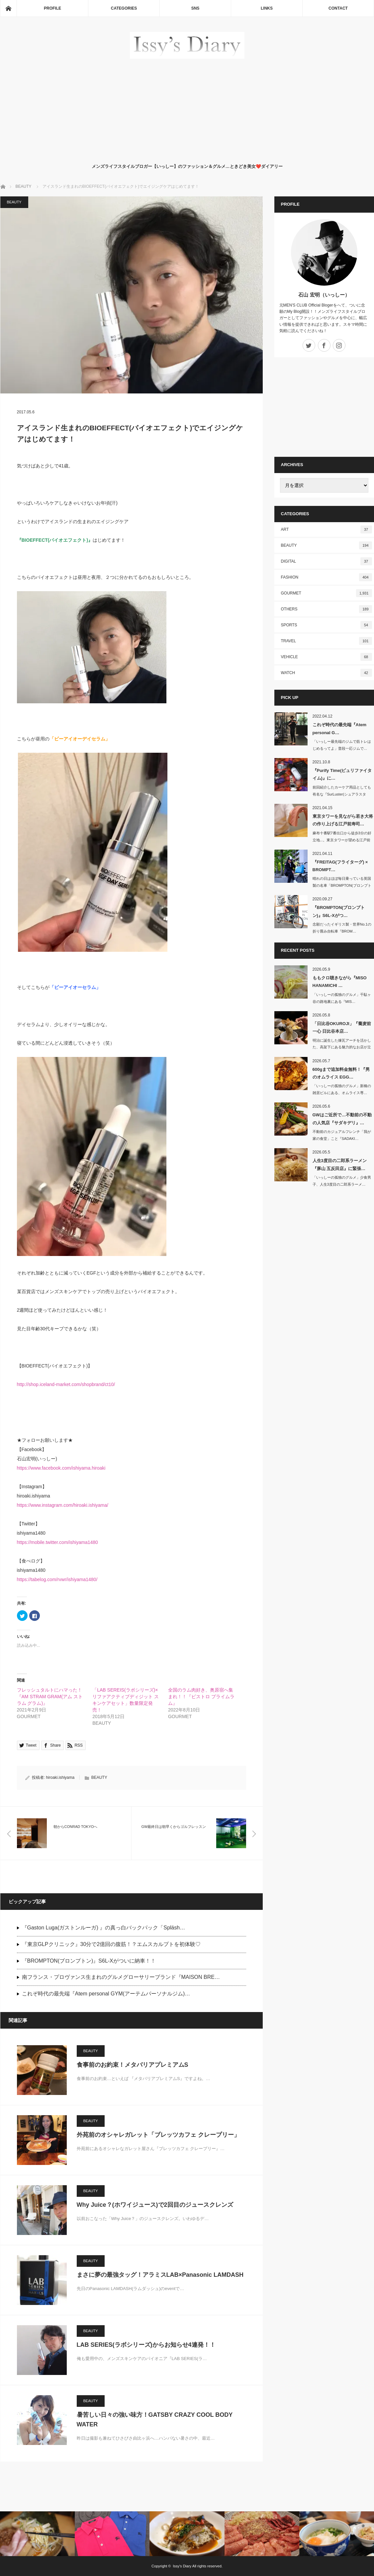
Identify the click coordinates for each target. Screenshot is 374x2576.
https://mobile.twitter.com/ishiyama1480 (57, 1542)
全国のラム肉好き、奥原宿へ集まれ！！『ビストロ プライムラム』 (201, 1696)
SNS (195, 8)
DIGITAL (326, 561)
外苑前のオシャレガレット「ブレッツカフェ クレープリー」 (158, 2134)
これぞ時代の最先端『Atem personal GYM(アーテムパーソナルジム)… (106, 1993)
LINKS (267, 8)
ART (326, 529)
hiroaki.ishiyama (60, 1777)
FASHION (326, 577)
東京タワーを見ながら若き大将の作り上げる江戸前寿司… (343, 820)
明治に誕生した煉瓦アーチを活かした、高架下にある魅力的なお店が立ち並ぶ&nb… (342, 1047)
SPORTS (326, 625)
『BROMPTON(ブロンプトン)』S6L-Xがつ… (339, 911)
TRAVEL (326, 641)
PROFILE (52, 8)
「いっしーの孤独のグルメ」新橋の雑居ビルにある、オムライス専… (342, 1089)
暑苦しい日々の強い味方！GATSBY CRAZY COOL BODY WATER (155, 2419)
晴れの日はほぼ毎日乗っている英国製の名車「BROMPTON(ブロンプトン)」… (342, 885)
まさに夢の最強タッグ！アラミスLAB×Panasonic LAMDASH (160, 2274)
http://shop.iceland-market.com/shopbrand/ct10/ (66, 1384)
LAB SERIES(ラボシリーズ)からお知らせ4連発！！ (146, 2344)
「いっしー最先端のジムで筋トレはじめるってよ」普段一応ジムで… (342, 744)
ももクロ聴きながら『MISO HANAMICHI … (340, 981)
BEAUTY (14, 202)
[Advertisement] (187, 109)
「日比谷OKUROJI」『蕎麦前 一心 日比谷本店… (342, 1027)
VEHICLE (326, 657)
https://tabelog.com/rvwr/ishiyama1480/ (57, 1579)
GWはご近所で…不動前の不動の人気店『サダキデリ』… (342, 1118)
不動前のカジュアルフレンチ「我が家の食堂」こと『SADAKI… (342, 1135)
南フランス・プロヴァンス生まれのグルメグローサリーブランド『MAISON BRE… (121, 1977)
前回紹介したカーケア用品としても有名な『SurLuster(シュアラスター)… (342, 794)
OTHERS (326, 609)
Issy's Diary (182, 2566)
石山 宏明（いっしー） (323, 295)
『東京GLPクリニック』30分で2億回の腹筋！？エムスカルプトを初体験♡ (111, 1944)
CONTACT (338, 8)
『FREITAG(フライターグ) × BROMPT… (340, 866)
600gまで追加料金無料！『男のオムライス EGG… (341, 1073)
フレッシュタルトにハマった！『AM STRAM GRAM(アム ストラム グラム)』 (50, 1696)
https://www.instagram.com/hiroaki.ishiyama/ (62, 1505)
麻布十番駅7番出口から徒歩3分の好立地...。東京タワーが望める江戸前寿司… (342, 840)
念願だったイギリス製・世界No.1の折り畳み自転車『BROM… (342, 927)
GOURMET (326, 593)
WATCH (326, 673)
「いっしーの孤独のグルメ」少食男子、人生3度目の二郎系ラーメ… (342, 1180)
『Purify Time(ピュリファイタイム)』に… (342, 774)
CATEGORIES (124, 8)
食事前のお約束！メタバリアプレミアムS (132, 2064)
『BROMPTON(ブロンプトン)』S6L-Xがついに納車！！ (89, 1961)
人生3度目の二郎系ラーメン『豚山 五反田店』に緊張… (340, 1164)
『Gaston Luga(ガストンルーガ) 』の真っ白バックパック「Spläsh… (103, 1927)
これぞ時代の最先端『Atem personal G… (340, 728)
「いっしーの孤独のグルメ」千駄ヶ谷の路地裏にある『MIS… (342, 998)
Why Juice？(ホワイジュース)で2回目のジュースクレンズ (155, 2204)
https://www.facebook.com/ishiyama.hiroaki (61, 1468)
